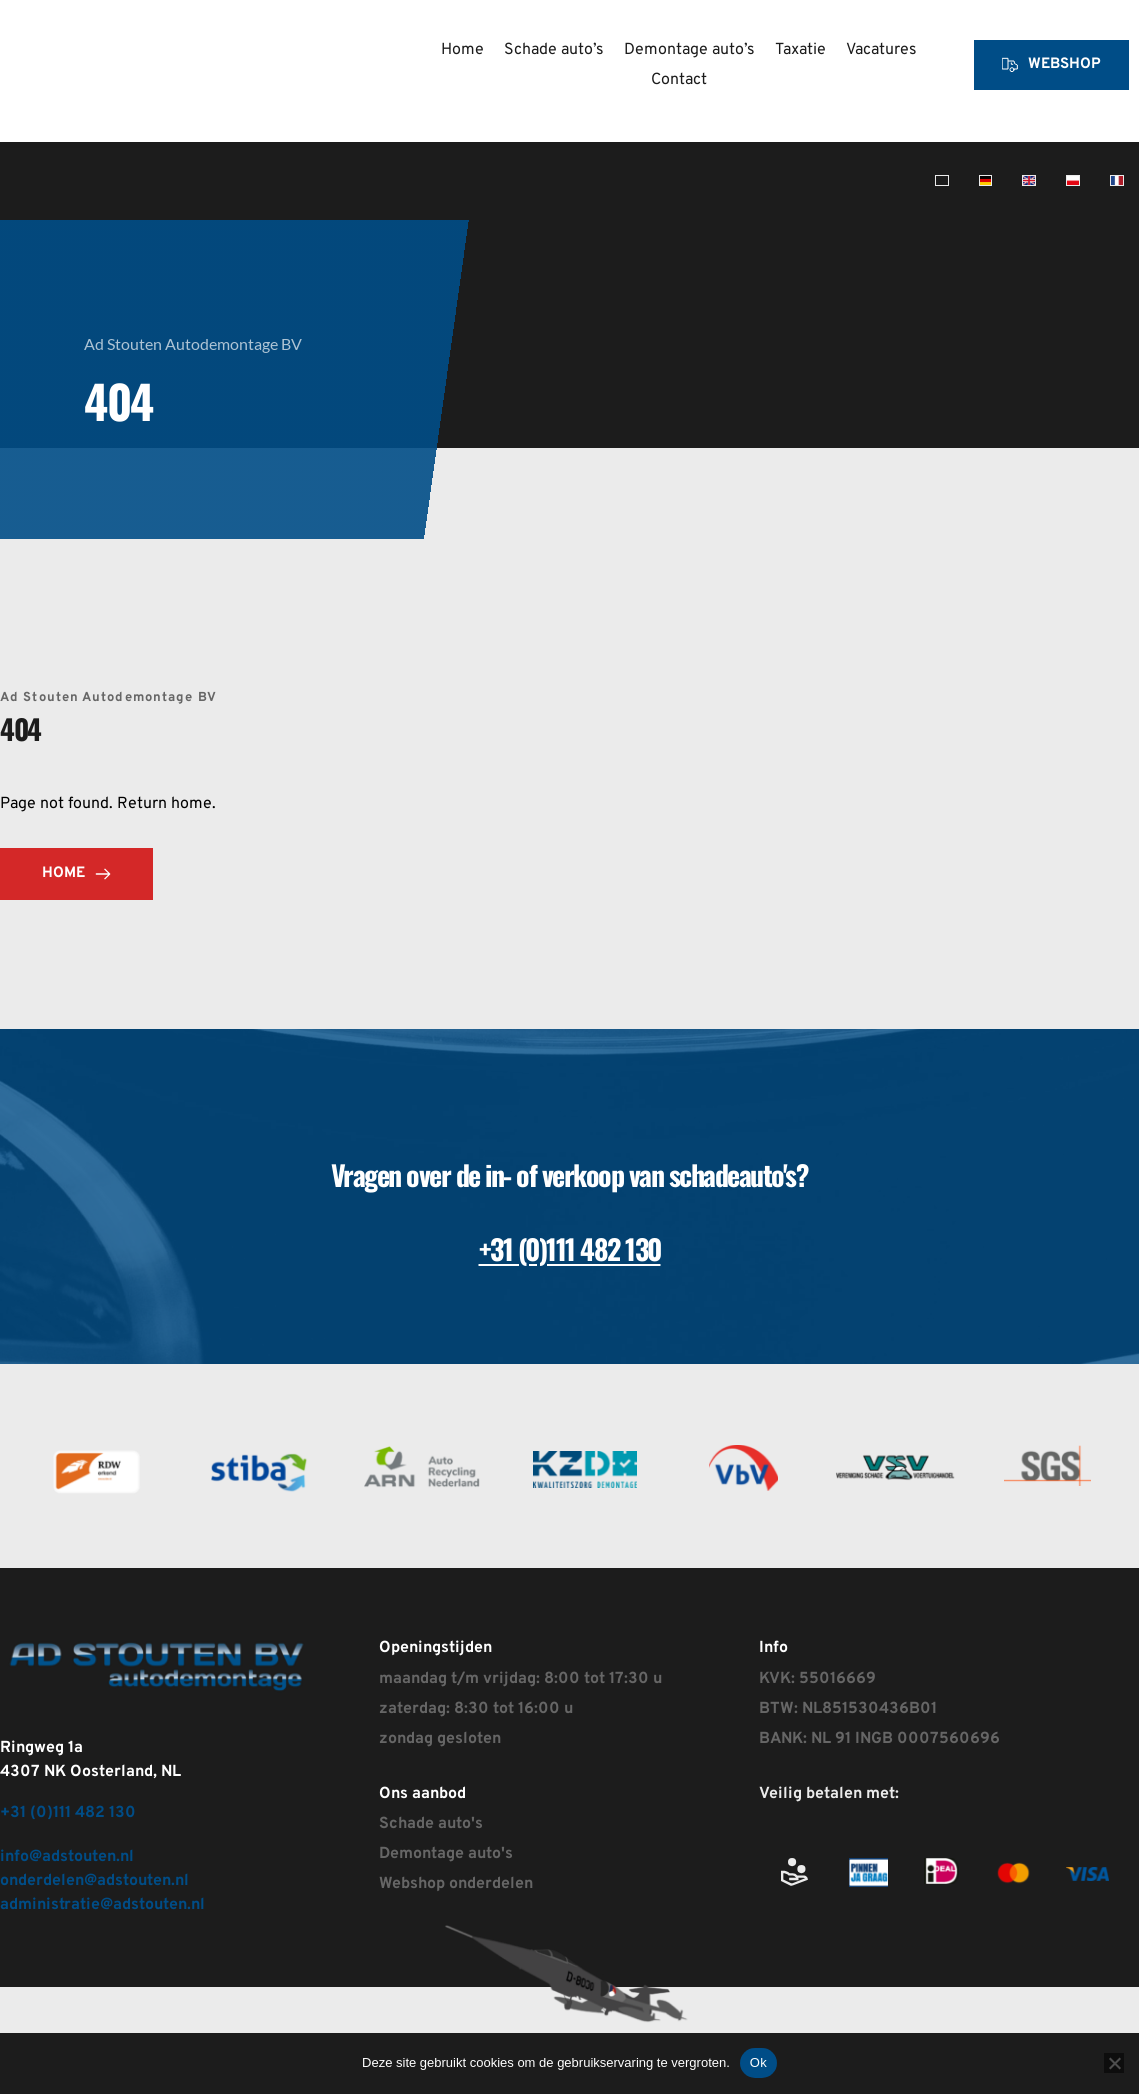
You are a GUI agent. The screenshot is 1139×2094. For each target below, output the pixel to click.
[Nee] (1114, 2063)
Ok (758, 2062)
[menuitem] (462, 50)
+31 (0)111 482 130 (68, 1813)
